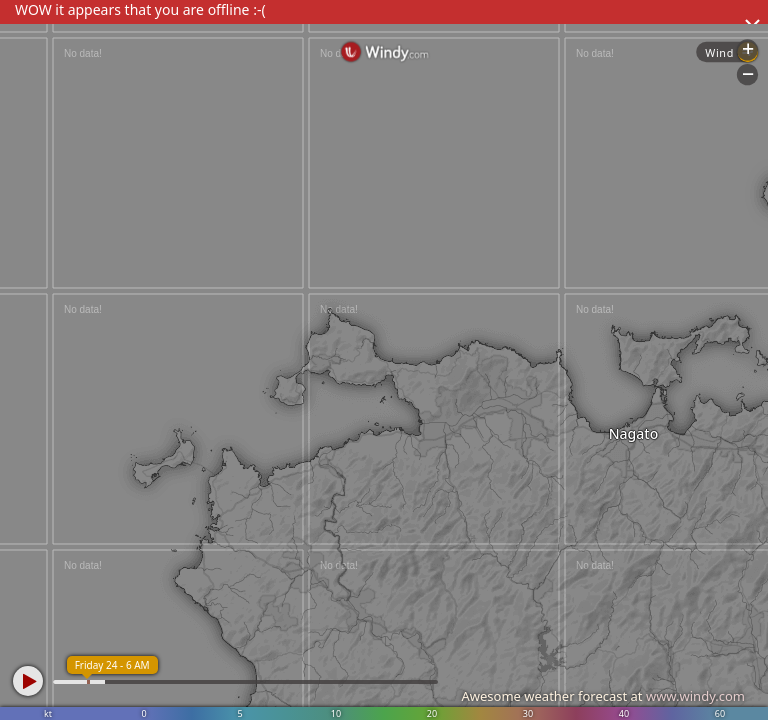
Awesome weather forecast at (603, 696)
